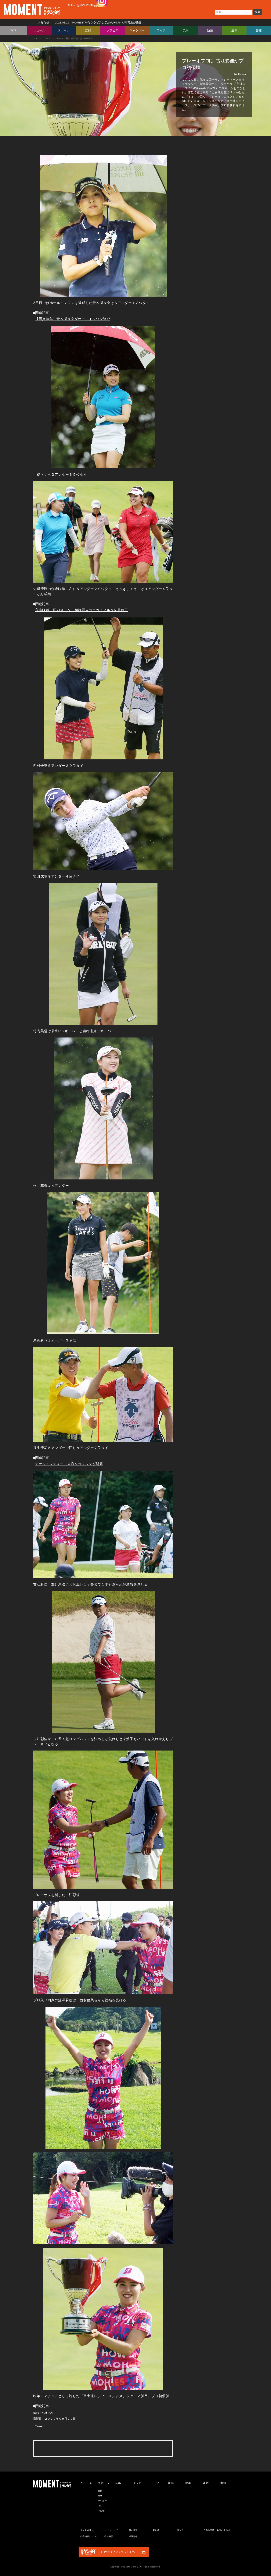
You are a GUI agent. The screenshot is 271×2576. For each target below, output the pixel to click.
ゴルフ (101, 2505)
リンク (180, 2530)
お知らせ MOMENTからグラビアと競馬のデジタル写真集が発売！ (89, 22)
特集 (100, 2490)
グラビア (112, 30)
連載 (234, 30)
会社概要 (108, 2536)
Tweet (39, 2426)
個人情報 (133, 2530)
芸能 (88, 30)
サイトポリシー (88, 2530)
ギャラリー (136, 30)
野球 (100, 2495)
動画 (210, 30)
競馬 (186, 30)
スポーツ (64, 30)
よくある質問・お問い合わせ (215, 2530)
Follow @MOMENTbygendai (86, 5)
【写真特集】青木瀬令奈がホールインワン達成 (72, 319)
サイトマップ (111, 2530)
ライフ (161, 30)
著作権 (156, 2530)
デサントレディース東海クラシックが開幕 (69, 1464)
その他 (101, 2511)
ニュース (39, 30)
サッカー (102, 2501)
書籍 (259, 30)
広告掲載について (89, 2536)
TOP (13, 30)
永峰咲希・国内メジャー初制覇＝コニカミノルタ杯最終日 (81, 610)
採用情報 (133, 2536)
